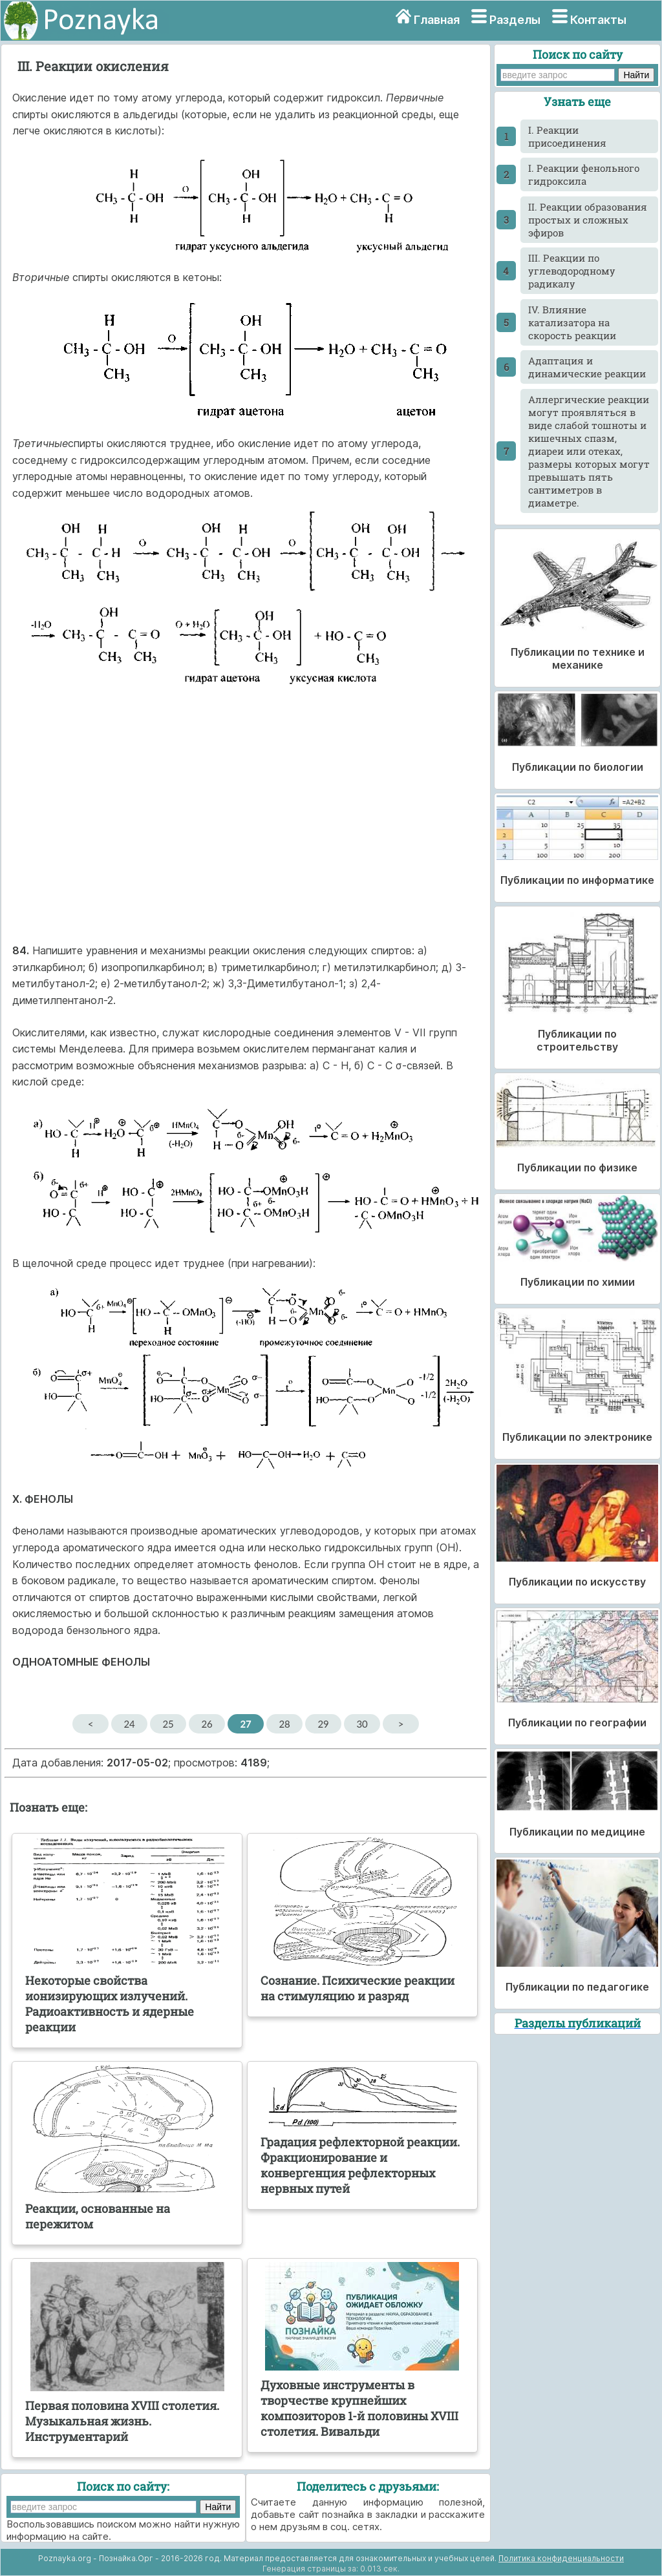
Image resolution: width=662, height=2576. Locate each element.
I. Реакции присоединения (567, 136)
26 (206, 1724)
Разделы (514, 19)
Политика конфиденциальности (561, 2558)
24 (128, 1724)
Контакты (598, 19)
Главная (437, 19)
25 (167, 1724)
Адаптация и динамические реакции (587, 367)
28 (284, 1724)
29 (322, 1724)
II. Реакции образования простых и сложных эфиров (587, 219)
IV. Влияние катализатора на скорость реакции (572, 322)
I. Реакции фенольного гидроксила (583, 174)
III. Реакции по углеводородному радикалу (571, 270)
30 (361, 1724)
